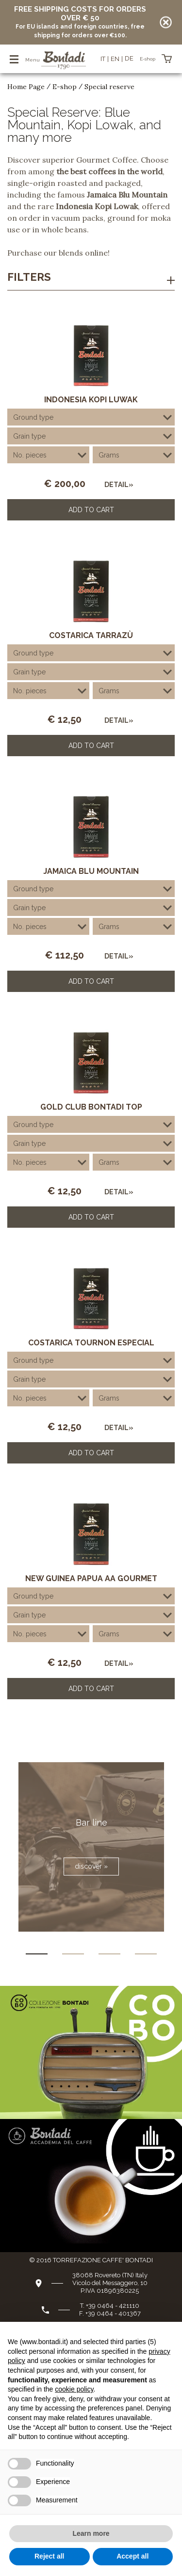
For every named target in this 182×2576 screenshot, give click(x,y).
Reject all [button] (49, 2556)
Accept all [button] (132, 2556)
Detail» (118, 484)
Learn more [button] (90, 2533)
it (102, 58)
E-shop (64, 86)
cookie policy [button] (74, 2389)
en (115, 58)
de (129, 58)
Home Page (26, 86)
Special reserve (109, 86)
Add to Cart (91, 510)
